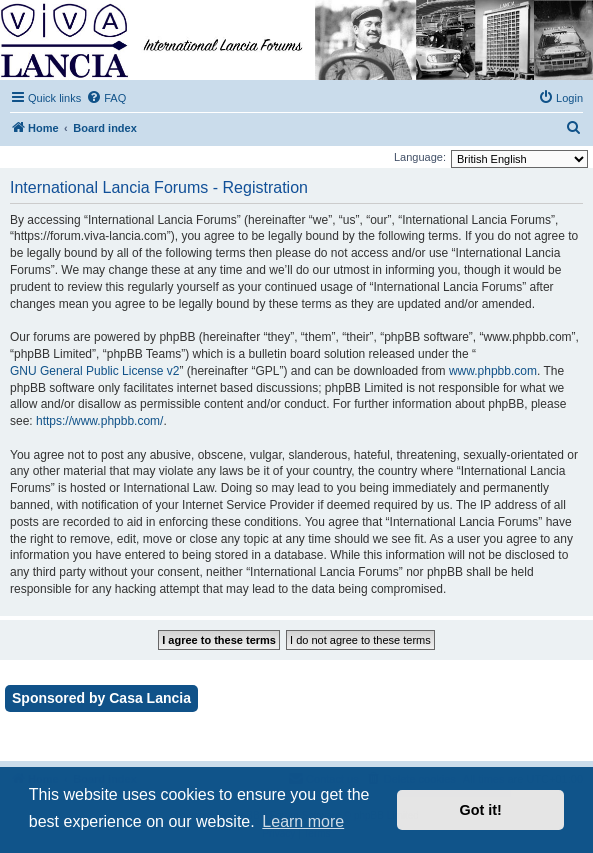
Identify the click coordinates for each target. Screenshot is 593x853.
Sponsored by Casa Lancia (101, 698)
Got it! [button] (481, 810)
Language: (420, 157)
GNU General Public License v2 (94, 371)
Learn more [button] (303, 821)
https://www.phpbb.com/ (99, 421)
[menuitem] (106, 98)
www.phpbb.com (493, 371)
